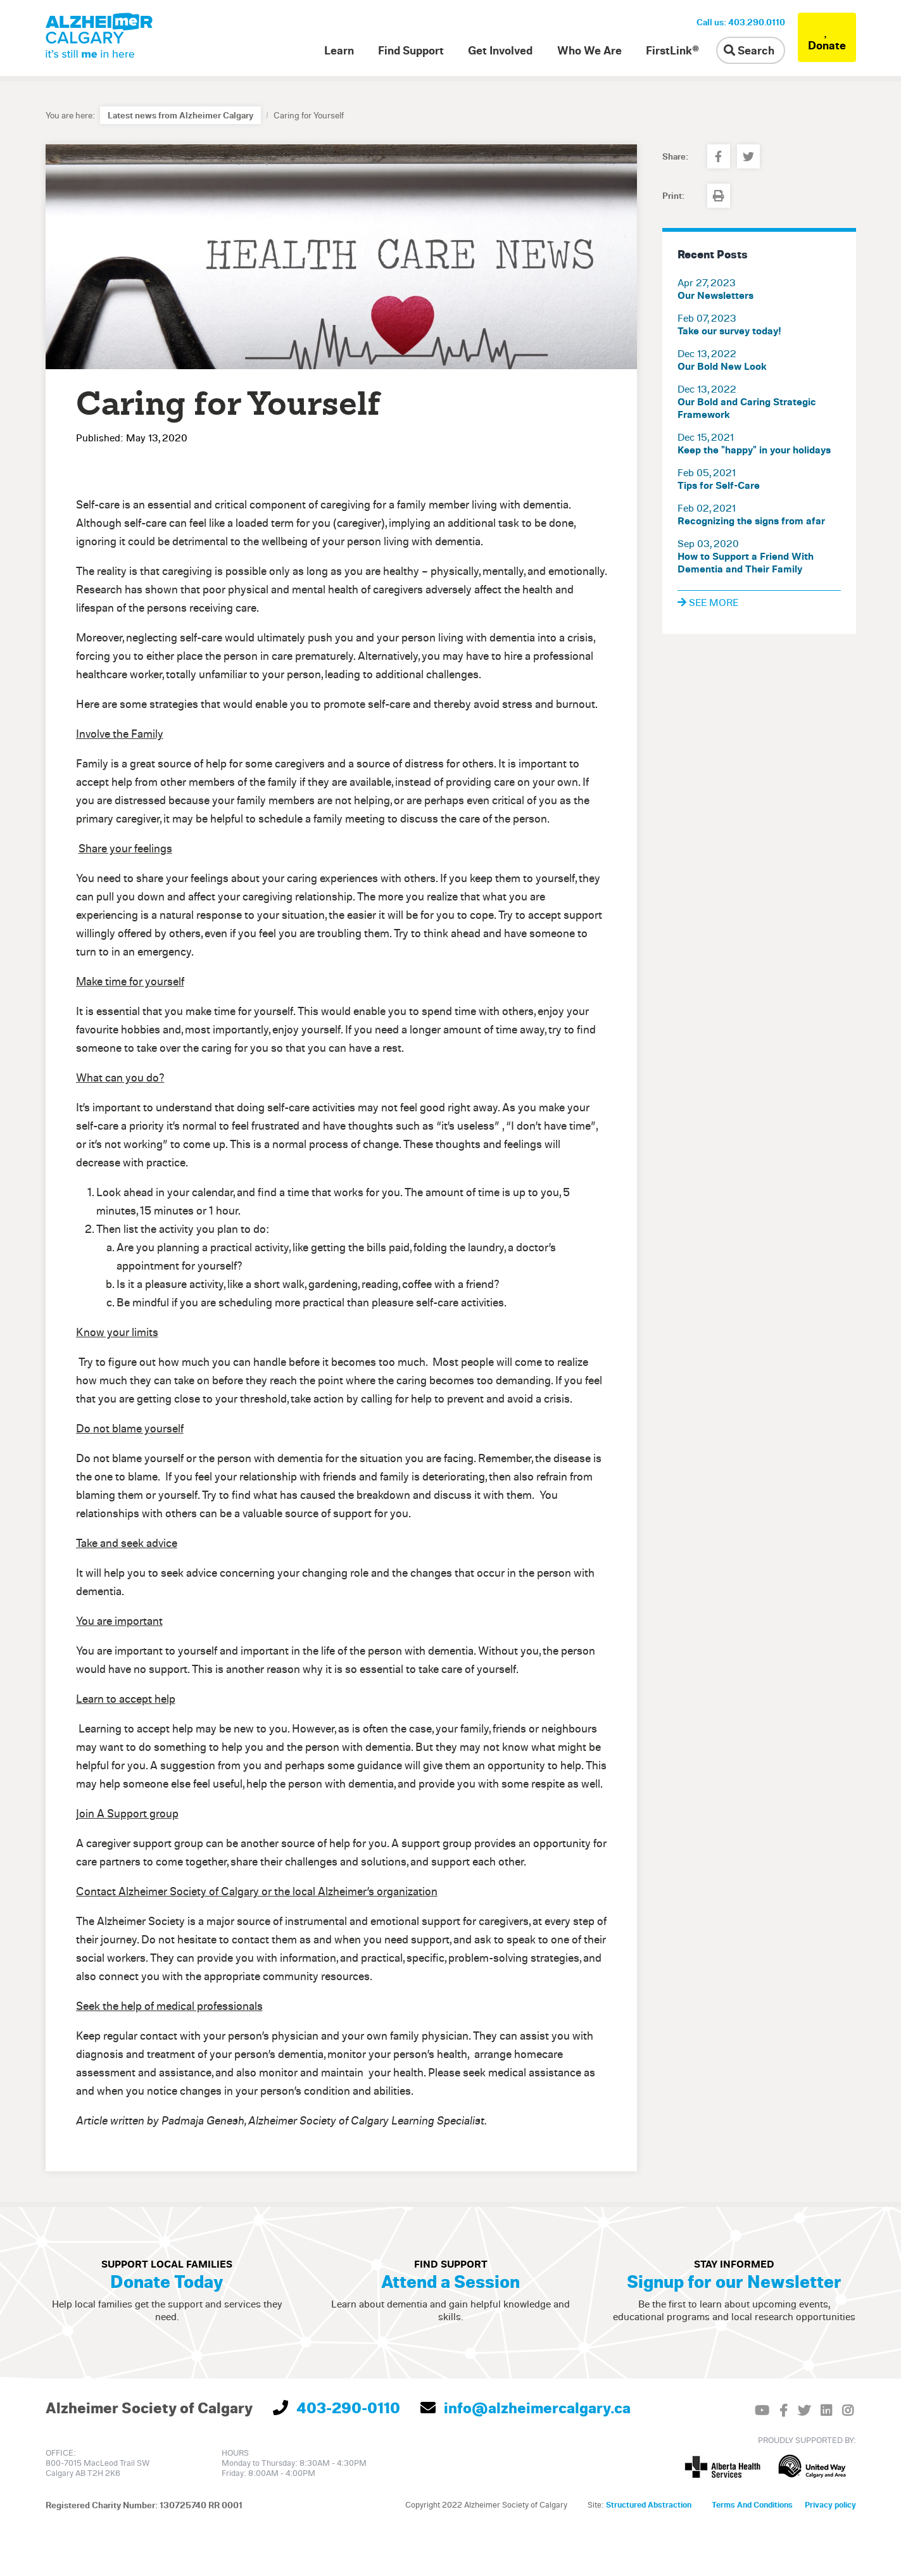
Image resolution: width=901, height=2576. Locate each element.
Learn (339, 50)
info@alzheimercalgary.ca (525, 2407)
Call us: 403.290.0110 (740, 21)
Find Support (411, 50)
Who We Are (589, 50)
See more (707, 602)
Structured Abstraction (648, 2504)
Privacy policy (830, 2504)
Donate (827, 37)
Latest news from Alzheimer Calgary (180, 115)
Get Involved (500, 50)
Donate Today (167, 2281)
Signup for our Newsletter (734, 2281)
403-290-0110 (336, 2407)
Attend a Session (450, 2281)
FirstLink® (672, 50)
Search (749, 50)
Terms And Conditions (752, 2504)
